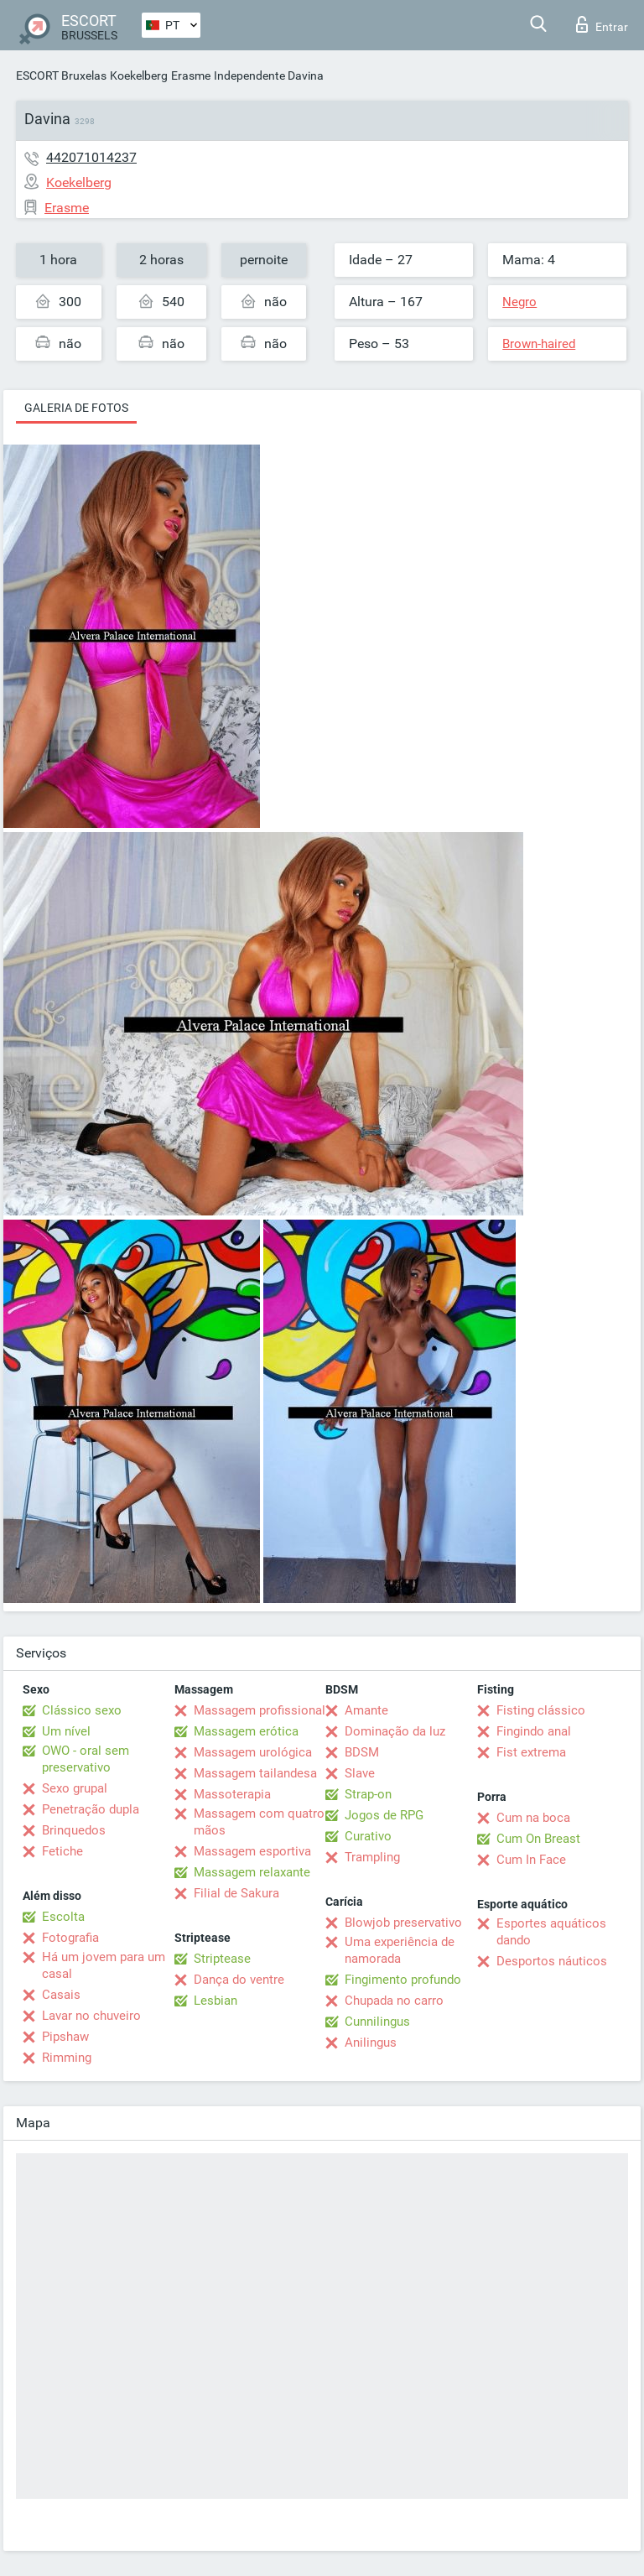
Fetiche (62, 1851)
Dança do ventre (239, 1979)
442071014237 (91, 157)
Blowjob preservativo (403, 1922)
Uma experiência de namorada (399, 1950)
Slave (360, 1773)
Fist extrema (531, 1752)
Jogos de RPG (384, 1815)
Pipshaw (65, 2036)
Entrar (602, 24)
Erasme (190, 75)
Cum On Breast (538, 1838)
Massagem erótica (246, 1731)
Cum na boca (533, 1817)
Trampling (372, 1857)
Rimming (66, 2057)
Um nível (66, 1731)
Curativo (368, 1836)
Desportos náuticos (551, 1961)
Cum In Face (531, 1859)
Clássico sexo (82, 1710)
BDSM (362, 1752)
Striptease (222, 1958)
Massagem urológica (253, 1752)
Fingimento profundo (403, 1979)
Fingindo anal (533, 1731)
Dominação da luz (395, 1731)
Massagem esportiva (252, 1851)
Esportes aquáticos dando (551, 1932)
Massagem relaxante (252, 1872)
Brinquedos (74, 1830)
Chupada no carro (394, 2000)
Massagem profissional (259, 1710)
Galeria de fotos (76, 407)
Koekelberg (139, 75)
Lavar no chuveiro (91, 2015)
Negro (519, 302)
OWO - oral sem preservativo (85, 1759)
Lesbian (215, 2000)
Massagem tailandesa (255, 1773)
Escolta (63, 1916)
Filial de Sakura (236, 1893)
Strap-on (368, 1794)
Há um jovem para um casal (103, 1965)
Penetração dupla (90, 1809)
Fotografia (70, 1937)
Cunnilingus (377, 2021)
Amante (366, 1710)
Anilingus (371, 2042)
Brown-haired (538, 343)
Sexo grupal (74, 1788)
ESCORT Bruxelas (61, 75)
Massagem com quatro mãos (259, 1822)
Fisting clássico (540, 1710)
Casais (61, 1994)
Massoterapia (232, 1794)
